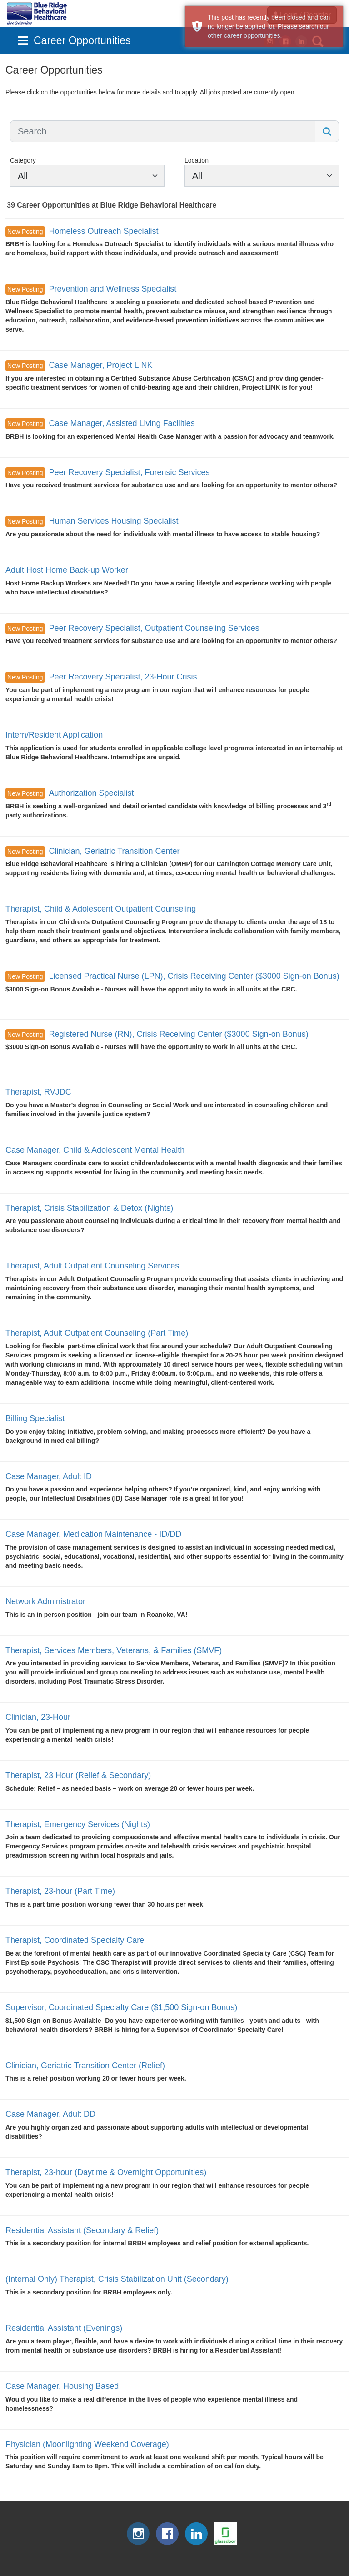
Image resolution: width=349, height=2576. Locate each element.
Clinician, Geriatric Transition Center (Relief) (85, 2065)
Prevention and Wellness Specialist (112, 288)
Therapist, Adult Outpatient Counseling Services (92, 1265)
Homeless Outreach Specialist (103, 231)
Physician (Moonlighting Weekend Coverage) (87, 2444)
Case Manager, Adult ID (48, 1476)
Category (23, 160)
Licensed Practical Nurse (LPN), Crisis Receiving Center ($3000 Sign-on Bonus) (194, 976)
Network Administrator (45, 1601)
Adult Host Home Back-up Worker (66, 570)
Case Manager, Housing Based (62, 2386)
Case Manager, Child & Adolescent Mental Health (94, 1149)
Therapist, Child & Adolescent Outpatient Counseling (100, 908)
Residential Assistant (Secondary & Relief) (82, 2230)
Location (196, 160)
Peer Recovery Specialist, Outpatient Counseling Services (154, 628)
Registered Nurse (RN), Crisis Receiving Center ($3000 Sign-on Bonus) (178, 1034)
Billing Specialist (35, 1418)
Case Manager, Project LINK (100, 365)
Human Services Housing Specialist (113, 520)
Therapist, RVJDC (38, 1091)
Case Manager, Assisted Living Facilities (121, 423)
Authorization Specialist (91, 793)
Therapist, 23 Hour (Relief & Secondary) (78, 1775)
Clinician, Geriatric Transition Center (114, 851)
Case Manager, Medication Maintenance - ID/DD (93, 1534)
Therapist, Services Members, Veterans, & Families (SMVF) (113, 1650)
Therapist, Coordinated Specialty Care (74, 1940)
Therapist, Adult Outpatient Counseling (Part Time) (96, 1333)
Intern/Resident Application (54, 734)
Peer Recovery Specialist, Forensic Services (129, 472)
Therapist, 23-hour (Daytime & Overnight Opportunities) (105, 2172)
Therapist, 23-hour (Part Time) (60, 1891)
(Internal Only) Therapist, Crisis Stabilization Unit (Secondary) (117, 2279)
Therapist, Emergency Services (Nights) (77, 1824)
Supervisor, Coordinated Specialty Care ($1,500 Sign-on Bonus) (121, 2007)
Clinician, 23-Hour (37, 1717)
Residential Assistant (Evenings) (63, 2328)
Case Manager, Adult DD (50, 2114)
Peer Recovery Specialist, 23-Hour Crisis (123, 676)
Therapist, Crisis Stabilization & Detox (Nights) (89, 1208)
